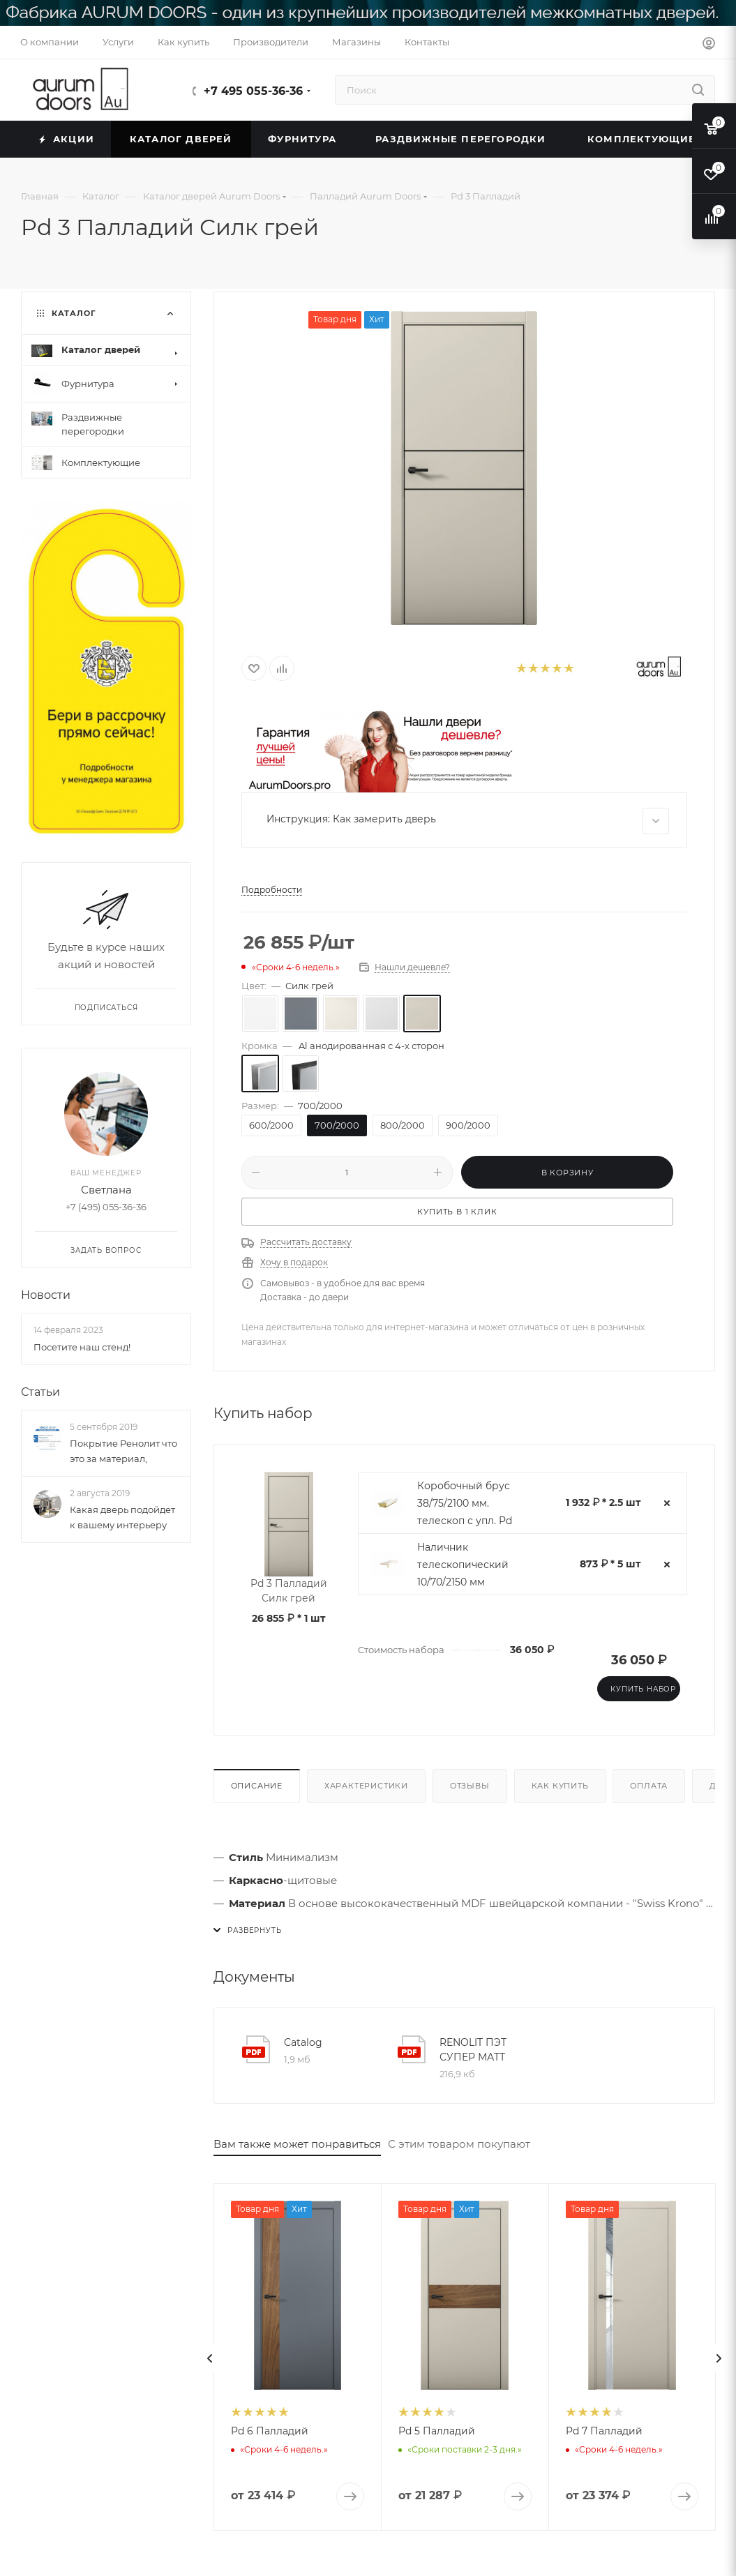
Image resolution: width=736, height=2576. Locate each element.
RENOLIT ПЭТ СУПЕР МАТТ (473, 2049)
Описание (257, 1786)
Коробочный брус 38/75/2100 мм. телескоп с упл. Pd (464, 1503)
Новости (45, 1295)
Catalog (303, 2042)
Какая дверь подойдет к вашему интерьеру (122, 1518)
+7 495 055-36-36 (253, 91)
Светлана (106, 1190)
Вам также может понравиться (297, 2144)
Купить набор (643, 1689)
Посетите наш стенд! (81, 1347)
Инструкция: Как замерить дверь (467, 821)
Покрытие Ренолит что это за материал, (123, 1451)
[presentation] (210, 2358)
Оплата (649, 1786)
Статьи (40, 1392)
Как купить (560, 1786)
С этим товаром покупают (459, 2144)
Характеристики (366, 1786)
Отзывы (470, 1786)
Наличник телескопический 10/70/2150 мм (463, 1564)
